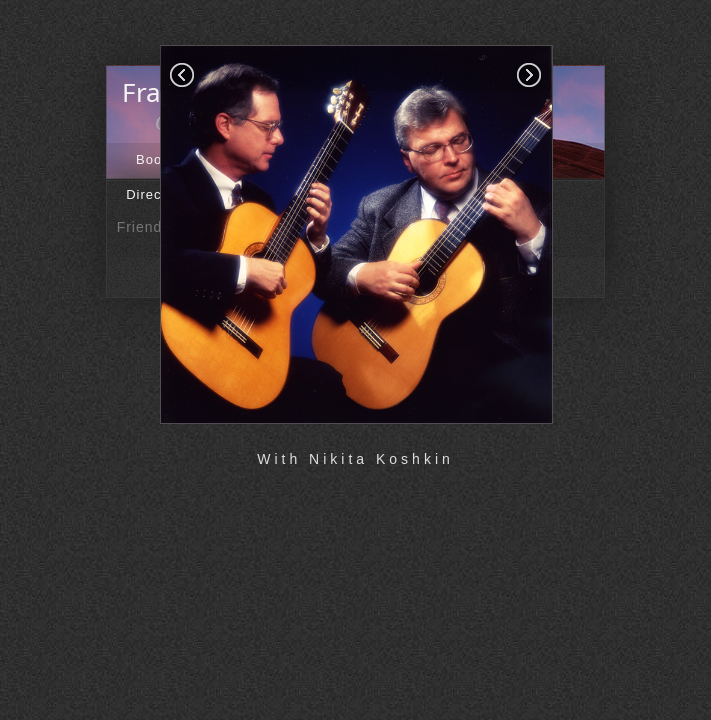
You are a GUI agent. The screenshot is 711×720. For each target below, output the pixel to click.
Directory (156, 194)
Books (156, 159)
